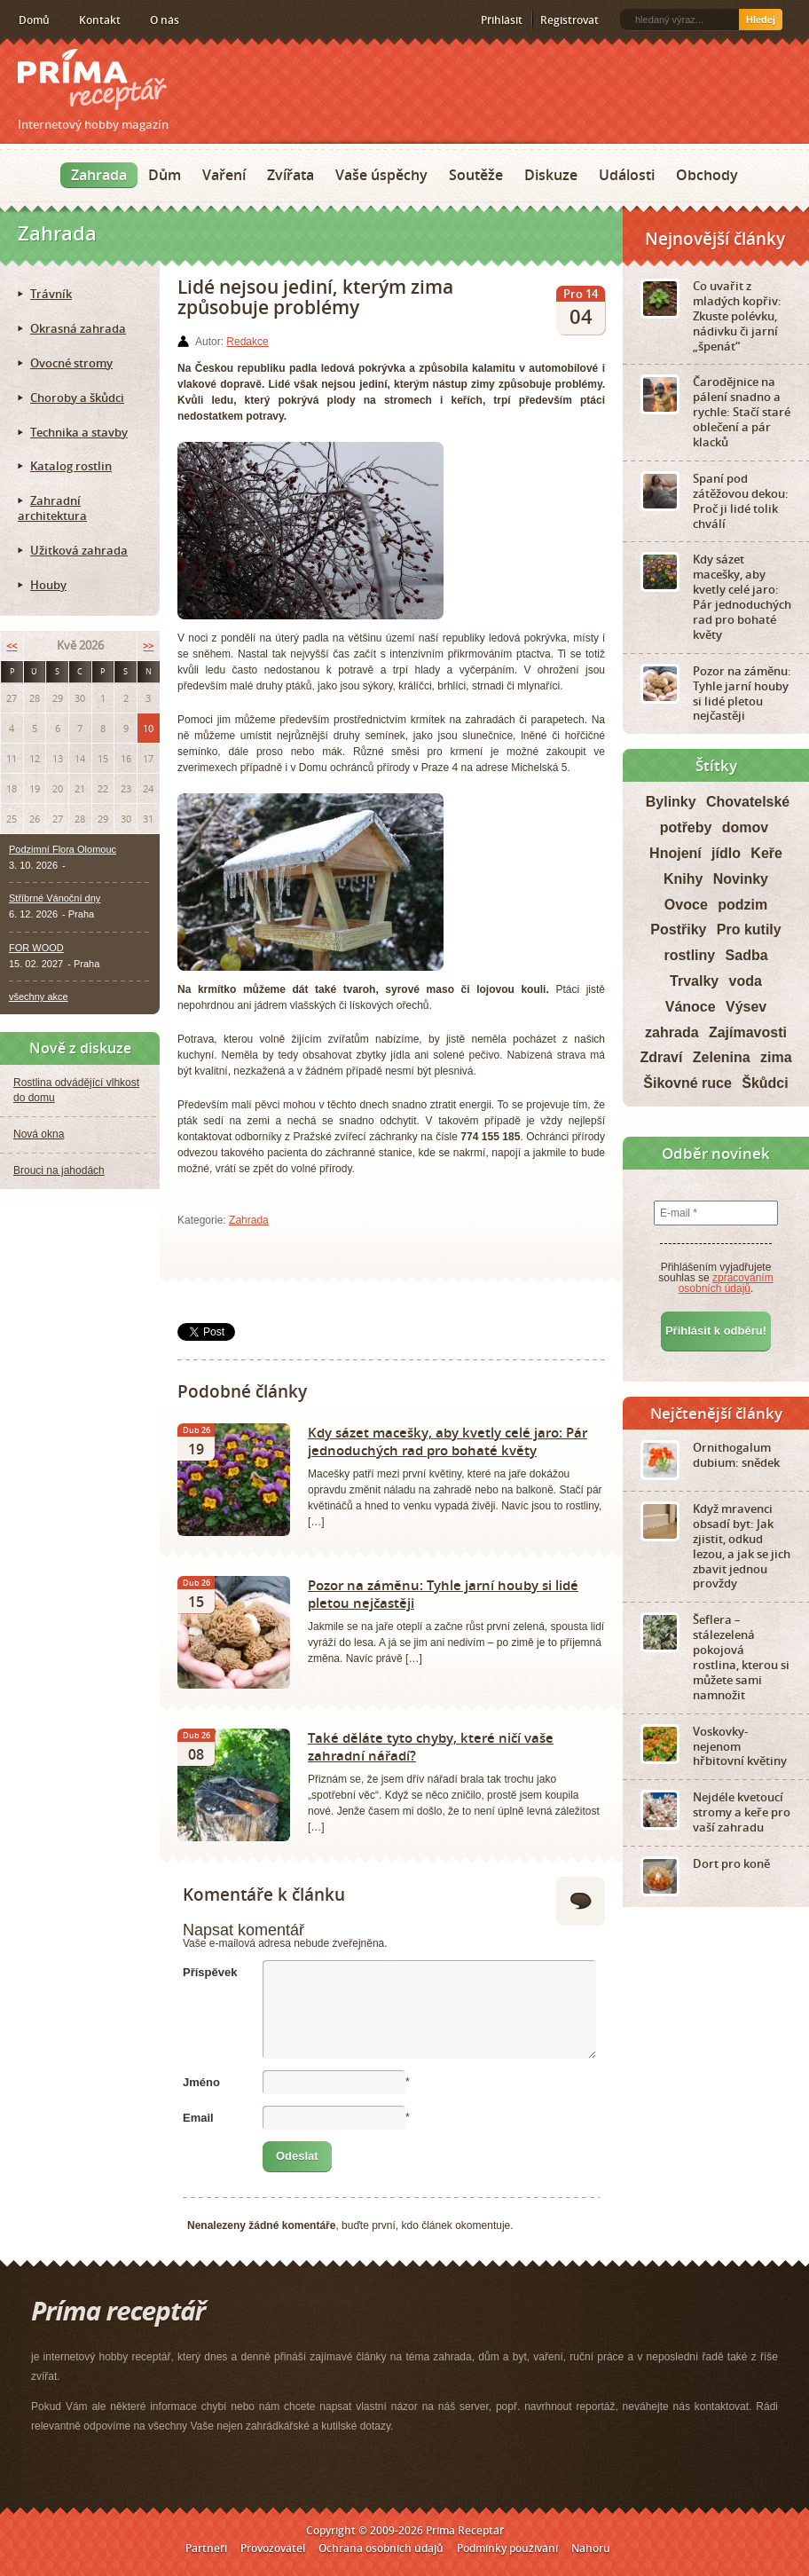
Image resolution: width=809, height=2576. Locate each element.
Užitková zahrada (79, 550)
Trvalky (694, 981)
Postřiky (678, 929)
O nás (164, 20)
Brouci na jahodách (59, 1170)
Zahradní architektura (52, 508)
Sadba (747, 955)
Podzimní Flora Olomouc (62, 849)
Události (627, 175)
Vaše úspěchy (381, 175)
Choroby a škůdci (77, 398)
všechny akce (38, 996)
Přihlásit (501, 20)
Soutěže (476, 175)
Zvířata (290, 175)
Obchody (707, 175)
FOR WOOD (36, 947)
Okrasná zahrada (78, 328)
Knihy (683, 878)
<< (11, 645)
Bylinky (671, 801)
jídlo (726, 853)
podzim (742, 904)
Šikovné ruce (687, 1083)
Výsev (746, 1006)
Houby (48, 585)
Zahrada (99, 175)
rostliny (689, 955)
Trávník (51, 294)
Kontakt (100, 20)
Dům (164, 175)
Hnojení (675, 853)
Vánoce (690, 1006)
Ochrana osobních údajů (381, 2548)
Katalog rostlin (71, 466)
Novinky (740, 878)
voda (745, 981)
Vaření (224, 175)
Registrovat (569, 20)
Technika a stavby (79, 432)
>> (148, 645)
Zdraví (661, 1057)
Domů (34, 20)
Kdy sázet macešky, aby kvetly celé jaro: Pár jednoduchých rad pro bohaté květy (447, 1441)
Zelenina (721, 1057)
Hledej (760, 19)
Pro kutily (749, 929)
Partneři (206, 2548)
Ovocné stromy (71, 363)
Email (198, 2117)
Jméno (201, 2082)
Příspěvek (210, 1972)
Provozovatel (272, 2548)
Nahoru (590, 2548)
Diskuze (550, 175)
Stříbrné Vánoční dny (54, 898)
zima (776, 1057)
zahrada (671, 1032)
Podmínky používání (507, 2548)
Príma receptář (92, 79)
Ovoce (686, 904)
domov (745, 827)
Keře (766, 853)
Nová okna (38, 1134)
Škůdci (765, 1083)
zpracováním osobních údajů (726, 1283)
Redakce (247, 341)
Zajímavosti (748, 1032)
